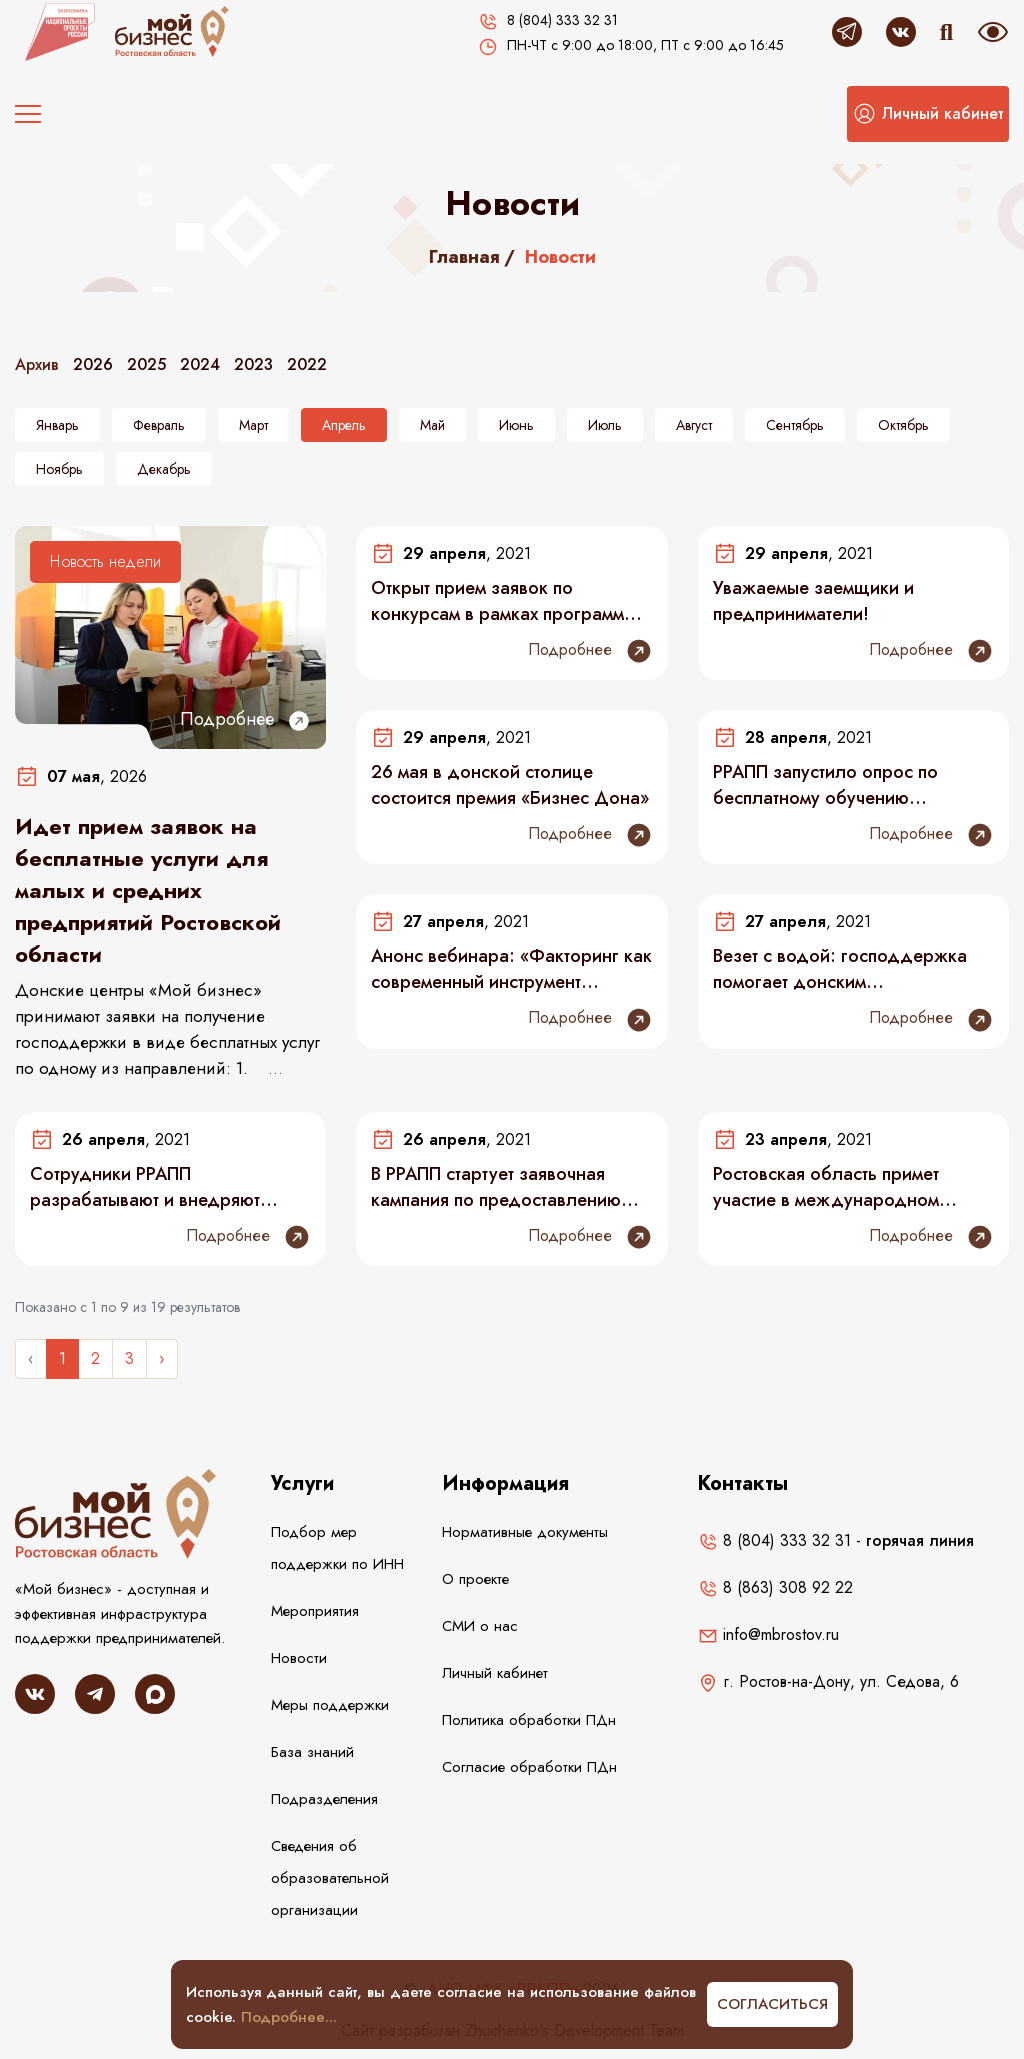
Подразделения (324, 1799)
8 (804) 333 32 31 (774, 1540)
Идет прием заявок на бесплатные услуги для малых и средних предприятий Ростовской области (148, 890)
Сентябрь (795, 425)
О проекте (475, 1579)
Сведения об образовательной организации (330, 1878)
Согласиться (772, 2004)
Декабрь (164, 469)
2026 (93, 364)
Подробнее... (289, 2017)
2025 (146, 364)
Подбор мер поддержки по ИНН (337, 1548)
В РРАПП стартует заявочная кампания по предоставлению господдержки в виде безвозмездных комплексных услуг (496, 1187)
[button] (928, 114)
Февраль (159, 425)
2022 (307, 364)
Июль (605, 425)
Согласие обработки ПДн (529, 1767)
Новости (299, 1658)
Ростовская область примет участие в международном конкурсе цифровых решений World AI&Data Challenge (836, 1187)
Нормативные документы (525, 1532)
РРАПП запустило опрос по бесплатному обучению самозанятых (825, 785)
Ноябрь (59, 469)
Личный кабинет (495, 1673)
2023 (253, 364)
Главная (464, 257)
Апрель (344, 425)
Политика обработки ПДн (529, 1720)
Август (694, 425)
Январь (57, 425)
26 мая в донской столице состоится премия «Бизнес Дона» (510, 785)
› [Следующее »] (162, 1358)
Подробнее (245, 719)
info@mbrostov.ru (768, 1634)
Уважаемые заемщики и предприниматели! (813, 601)
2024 (200, 364)
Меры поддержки (330, 1705)
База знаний (312, 1752)
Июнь (516, 425)
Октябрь (903, 425)
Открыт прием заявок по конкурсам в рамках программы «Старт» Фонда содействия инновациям (503, 601)
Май (432, 425)
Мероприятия (315, 1611)
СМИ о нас (480, 1626)
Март (253, 425)
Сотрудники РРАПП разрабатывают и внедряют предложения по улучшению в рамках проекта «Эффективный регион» (158, 1187)
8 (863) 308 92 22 (775, 1587)
